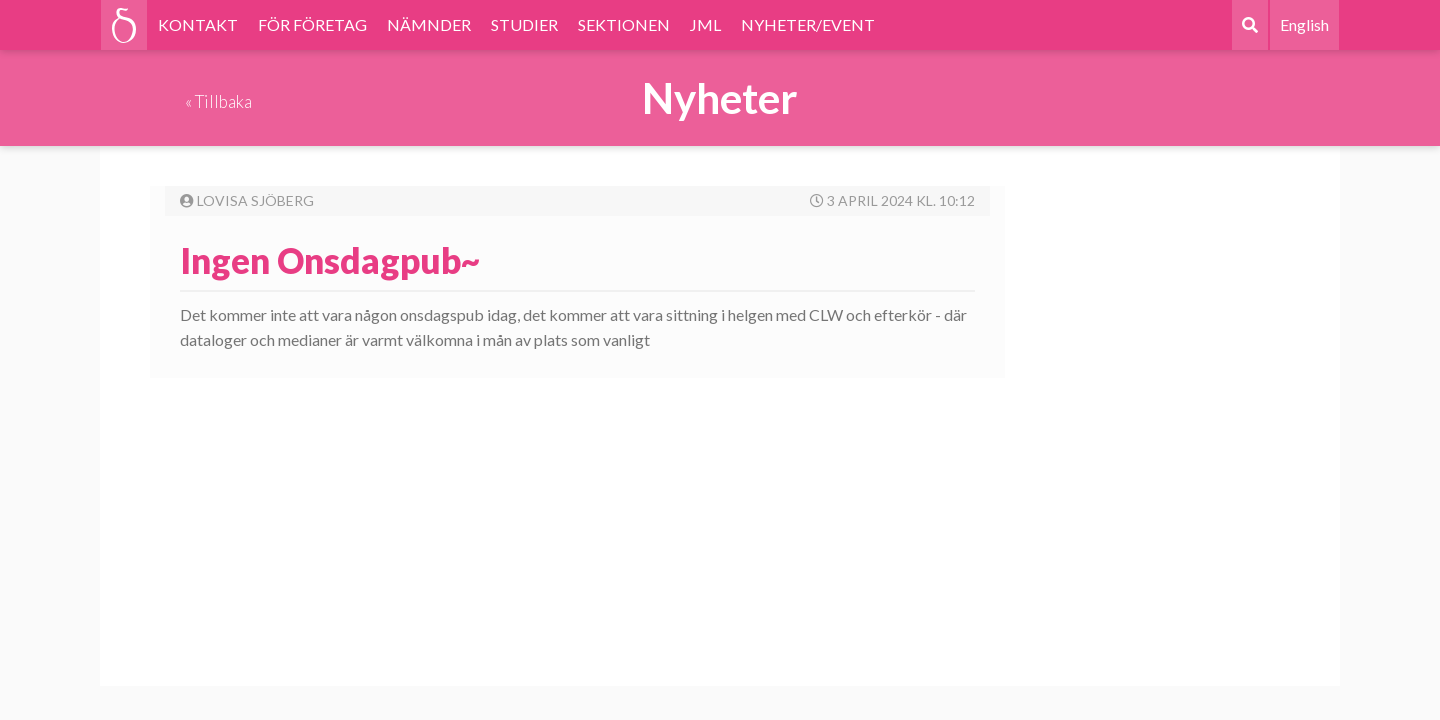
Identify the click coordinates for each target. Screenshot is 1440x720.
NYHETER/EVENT (808, 24)
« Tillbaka (218, 101)
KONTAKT (198, 24)
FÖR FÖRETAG (312, 24)
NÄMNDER (429, 24)
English (1304, 24)
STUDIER (524, 24)
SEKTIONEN (624, 24)
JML (705, 24)
